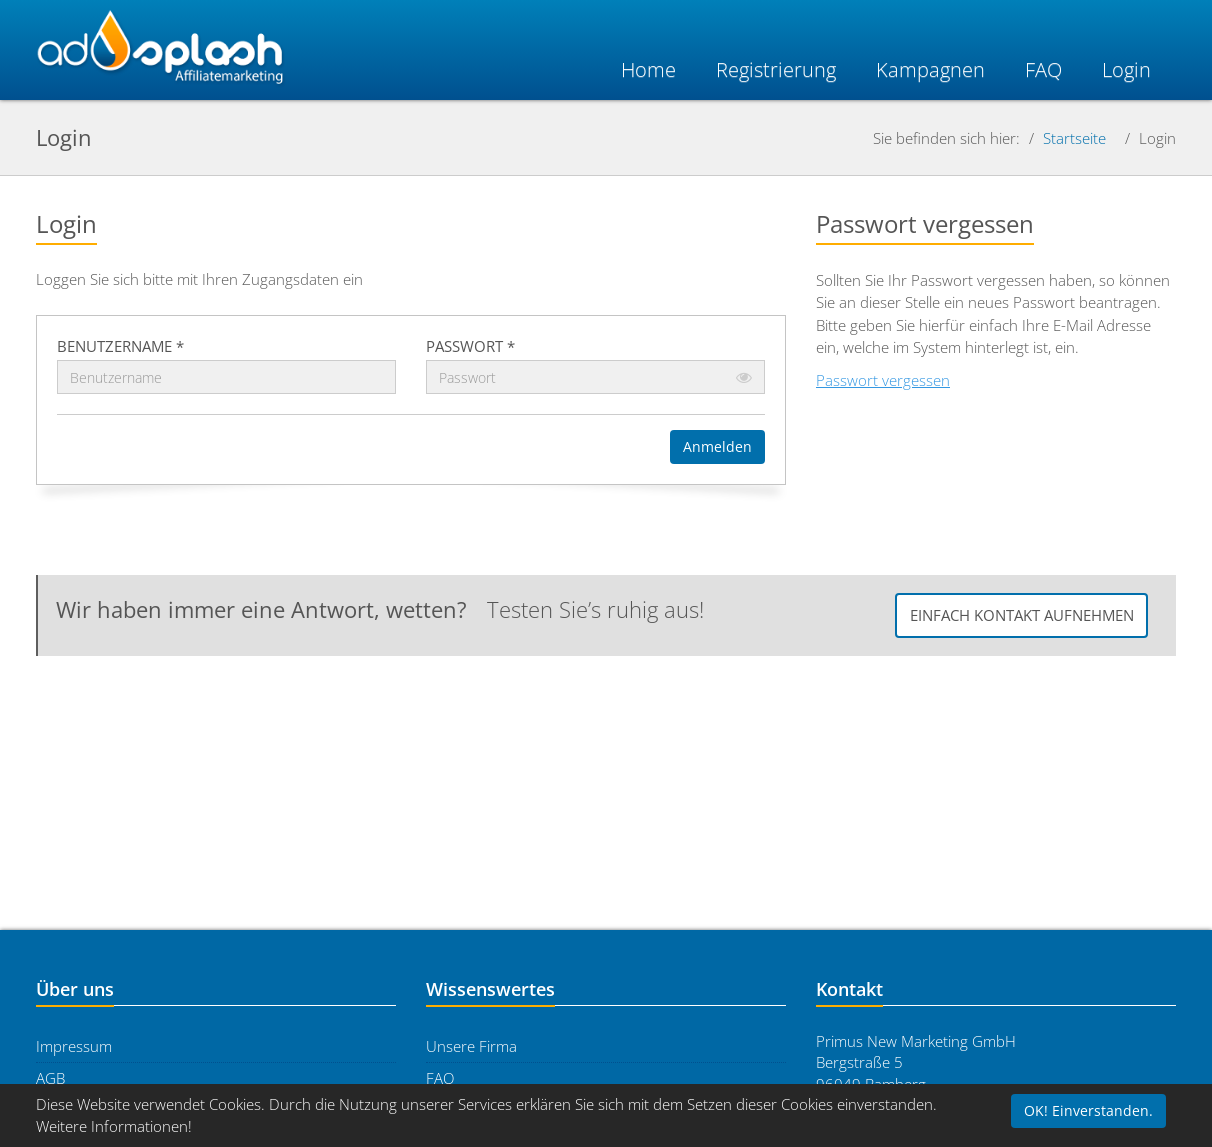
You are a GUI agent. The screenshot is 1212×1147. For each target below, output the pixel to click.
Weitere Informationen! (114, 1126)
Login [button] (1126, 69)
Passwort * (470, 346)
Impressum (74, 1046)
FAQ (440, 1078)
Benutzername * (120, 346)
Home (648, 69)
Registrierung (776, 69)
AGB (50, 1078)
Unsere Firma (471, 1046)
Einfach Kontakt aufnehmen (1022, 615)
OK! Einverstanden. (1088, 1110)
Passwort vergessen (883, 380)
